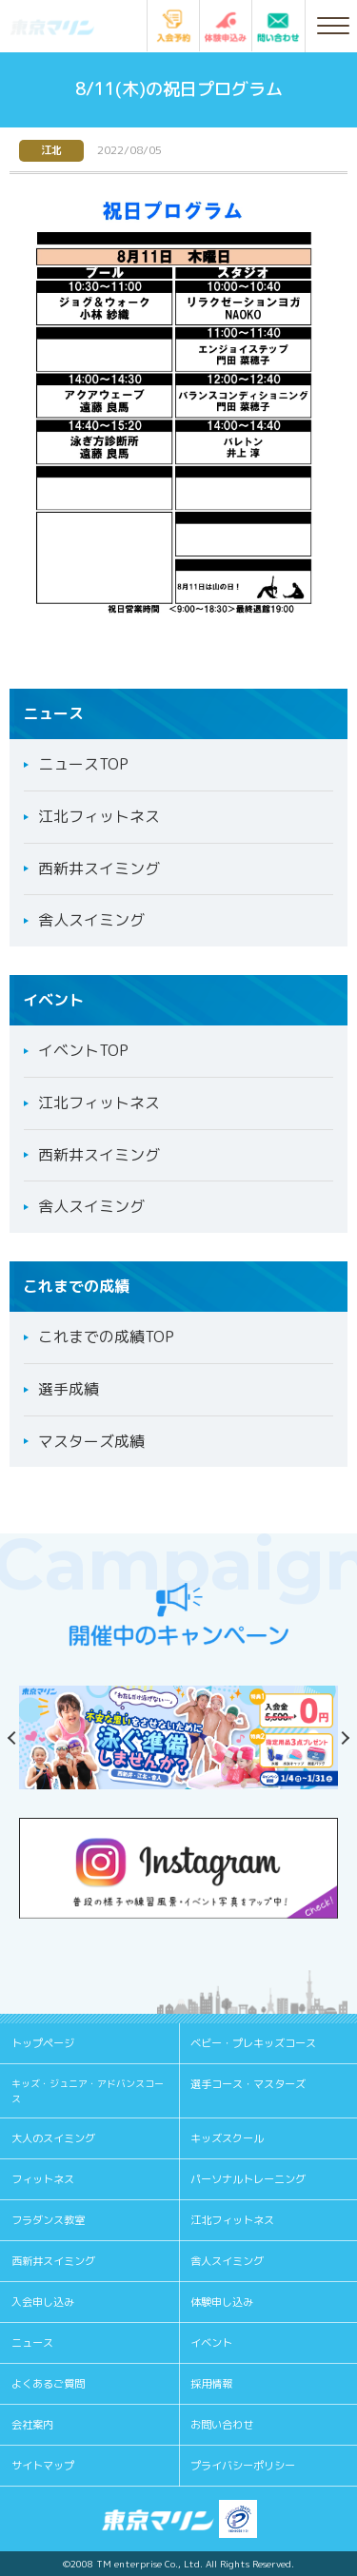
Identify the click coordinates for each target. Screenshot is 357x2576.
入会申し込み (42, 2302)
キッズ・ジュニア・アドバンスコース (87, 2091)
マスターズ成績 (91, 1441)
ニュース (32, 2343)
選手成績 (68, 1388)
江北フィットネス (99, 816)
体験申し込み (221, 2302)
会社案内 (32, 2424)
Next (337, 1737)
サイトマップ (42, 2465)
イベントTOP (83, 1050)
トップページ (42, 2043)
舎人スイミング (91, 919)
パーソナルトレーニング (248, 2179)
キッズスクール (227, 2138)
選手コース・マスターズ (248, 2084)
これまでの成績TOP (106, 1336)
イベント (211, 2343)
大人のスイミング (53, 2138)
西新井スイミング (99, 868)
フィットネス (42, 2179)
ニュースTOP (83, 763)
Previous (19, 1737)
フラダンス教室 (48, 2220)
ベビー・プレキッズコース (253, 2043)
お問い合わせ (221, 2424)
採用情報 (211, 2383)
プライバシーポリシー (242, 2465)
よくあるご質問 (48, 2383)
